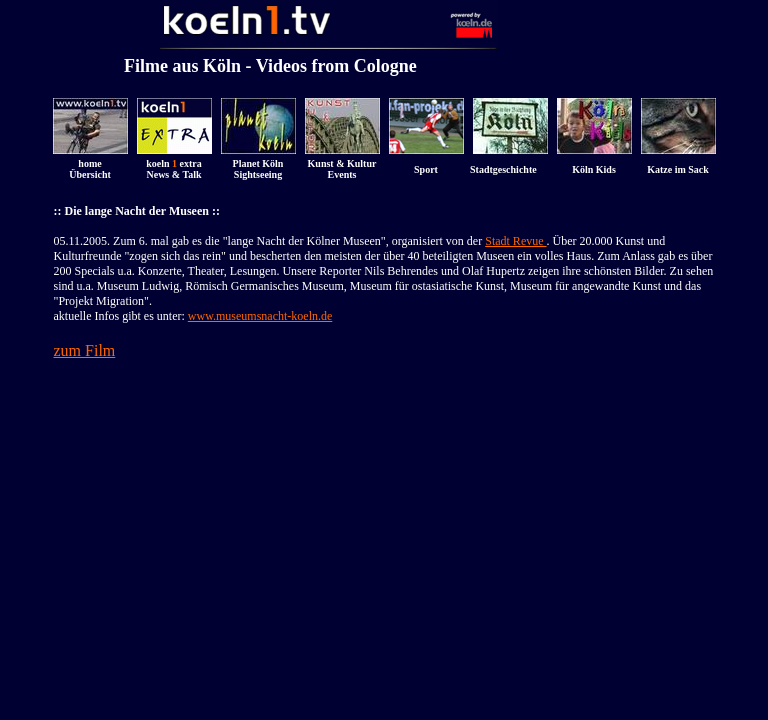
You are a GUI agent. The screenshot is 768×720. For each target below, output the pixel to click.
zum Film (85, 350)
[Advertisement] (384, 408)
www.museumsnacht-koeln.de (260, 316)
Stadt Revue (515, 241)
